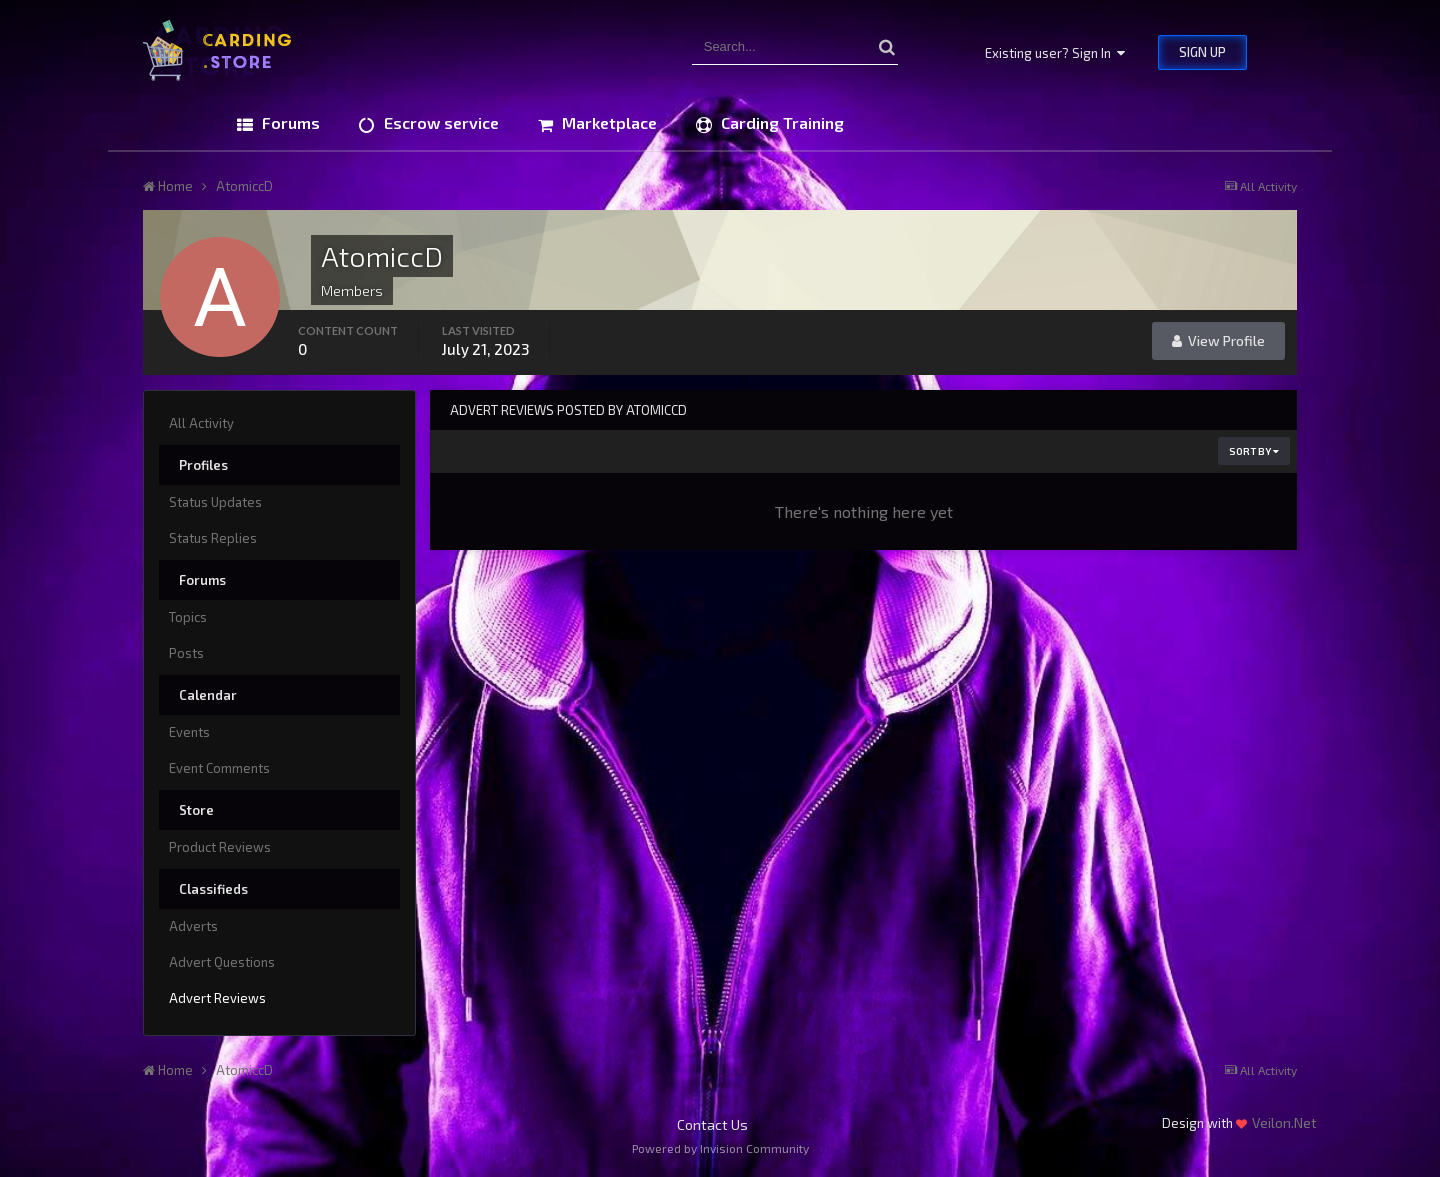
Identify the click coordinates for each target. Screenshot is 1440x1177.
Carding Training (780, 122)
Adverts (193, 926)
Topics (188, 617)
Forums (289, 122)
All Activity (201, 423)
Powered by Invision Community (720, 1148)
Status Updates (215, 502)
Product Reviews (220, 847)
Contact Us (712, 1124)
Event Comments (219, 768)
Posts (186, 653)
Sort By (1254, 451)
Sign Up (1202, 52)
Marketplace (607, 122)
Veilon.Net (1284, 1122)
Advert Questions (222, 962)
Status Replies (213, 538)
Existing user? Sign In (1055, 53)
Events (189, 732)
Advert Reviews (217, 998)
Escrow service (439, 122)
